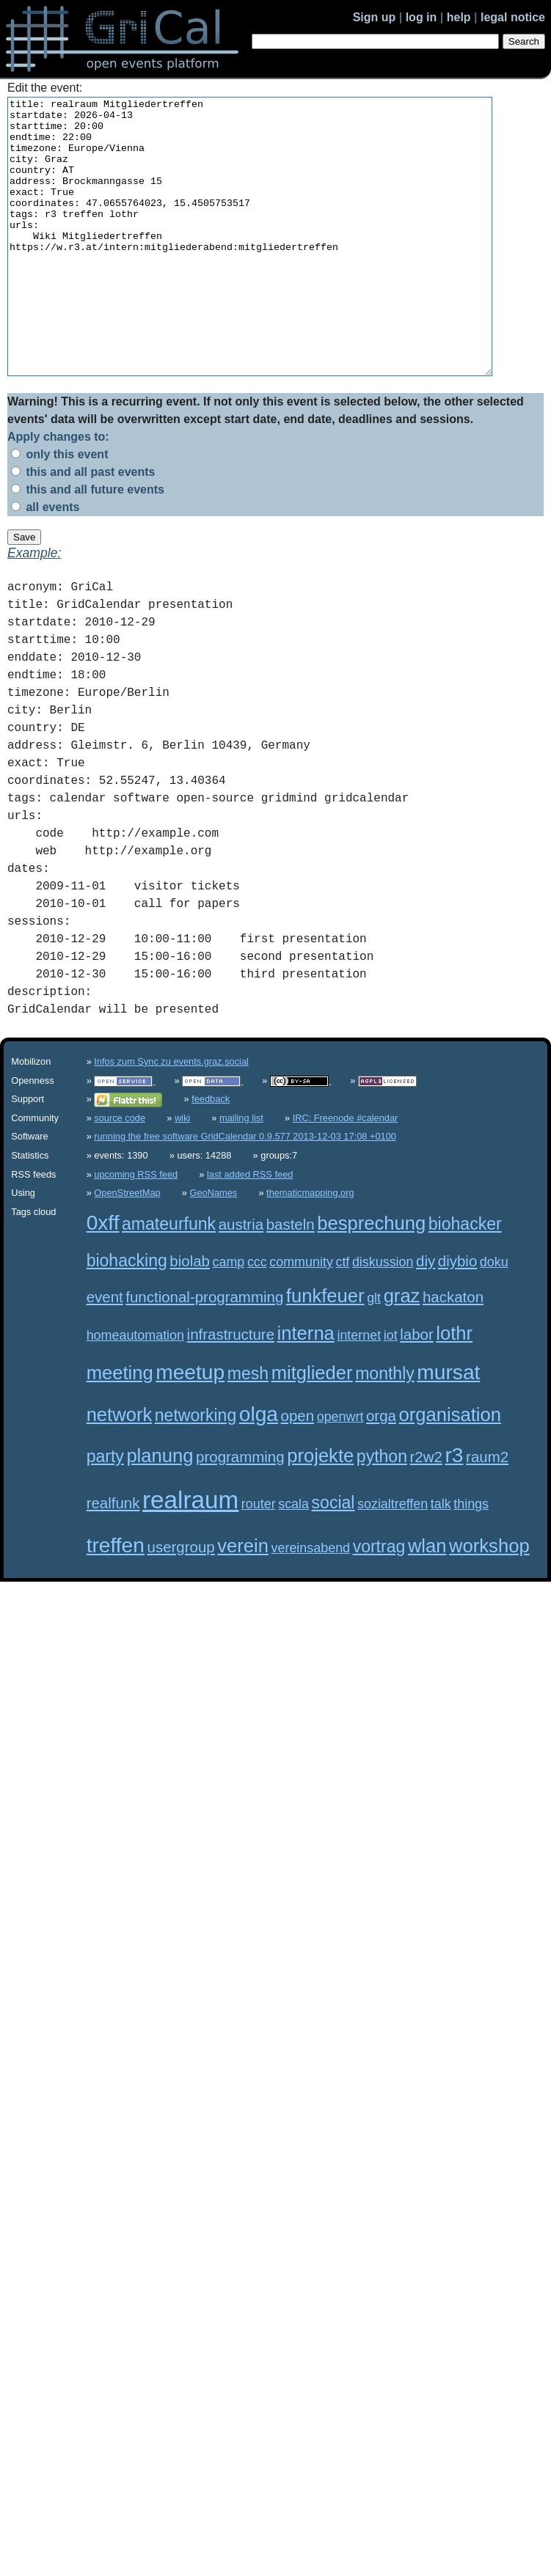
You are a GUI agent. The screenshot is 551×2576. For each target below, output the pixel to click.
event (105, 1351)
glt (374, 1353)
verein (243, 1600)
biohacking (127, 1315)
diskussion (383, 1317)
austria (241, 1279)
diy (425, 1315)
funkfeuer (325, 1350)
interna (306, 1388)
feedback (210, 1153)
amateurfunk (169, 1278)
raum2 (487, 1511)
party (105, 1511)
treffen (116, 1600)
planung (159, 1510)
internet (359, 1390)
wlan (427, 1600)
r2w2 (426, 1511)
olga (258, 1469)
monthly (385, 1428)
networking (195, 1470)
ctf (342, 1317)
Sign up (374, 17)
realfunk (113, 1557)
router (258, 1559)
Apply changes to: (58, 491)
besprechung (371, 1278)
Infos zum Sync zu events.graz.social (171, 1116)
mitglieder (312, 1427)
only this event (59, 509)
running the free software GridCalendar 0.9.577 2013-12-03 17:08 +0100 (245, 1191)
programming (240, 1511)
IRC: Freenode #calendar (345, 1172)
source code (119, 1172)
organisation (449, 1469)
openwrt (340, 1471)
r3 (454, 1510)
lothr (454, 1388)
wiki (182, 1172)
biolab (189, 1315)
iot (391, 1390)
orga (381, 1470)
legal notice (513, 17)
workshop (489, 1600)
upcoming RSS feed (136, 1229)
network (120, 1469)
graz (402, 1350)
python (382, 1511)
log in (421, 17)
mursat (448, 1427)
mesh (248, 1428)
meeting (120, 1427)
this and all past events (83, 527)
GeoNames (214, 1247)
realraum (190, 1554)
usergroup (181, 1601)
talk (441, 1559)
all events (45, 562)
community (301, 1317)
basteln (290, 1279)
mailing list (241, 1172)
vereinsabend (311, 1603)
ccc (257, 1317)
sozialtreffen (392, 1559)
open (298, 1470)
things (471, 1559)
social (333, 1557)
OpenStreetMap (127, 1247)
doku (494, 1317)
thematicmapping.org (310, 1247)
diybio (457, 1315)
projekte (320, 1510)
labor (417, 1389)
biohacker (465, 1278)
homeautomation (135, 1390)
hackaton (453, 1351)
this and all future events (87, 544)
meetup (190, 1427)
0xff (103, 1277)
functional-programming (204, 1351)
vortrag (379, 1601)
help (459, 17)
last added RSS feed (250, 1229)
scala (293, 1559)
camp (229, 1317)
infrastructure (230, 1389)
